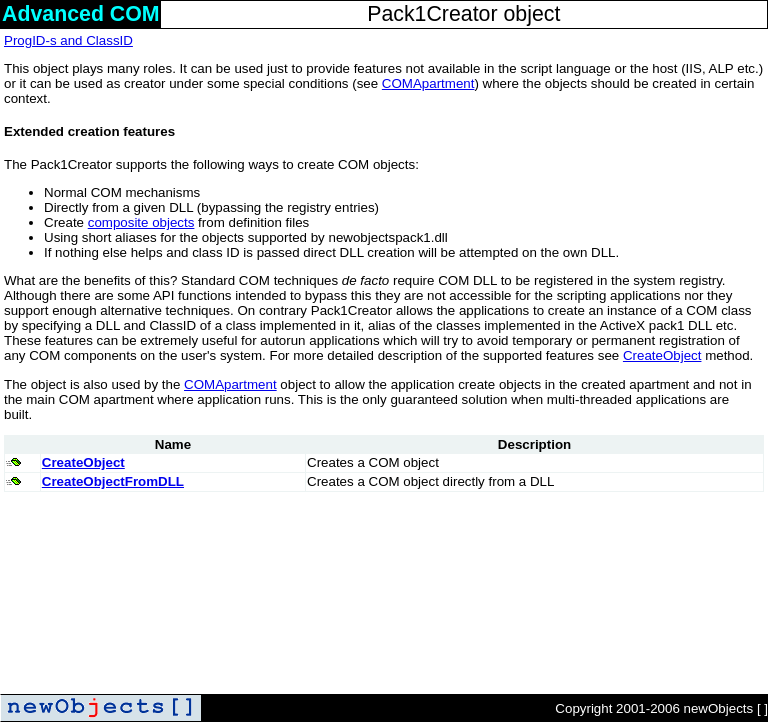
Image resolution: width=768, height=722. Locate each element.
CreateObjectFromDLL (113, 481)
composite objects (141, 222)
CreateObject (662, 355)
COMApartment (428, 83)
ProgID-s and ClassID (68, 40)
